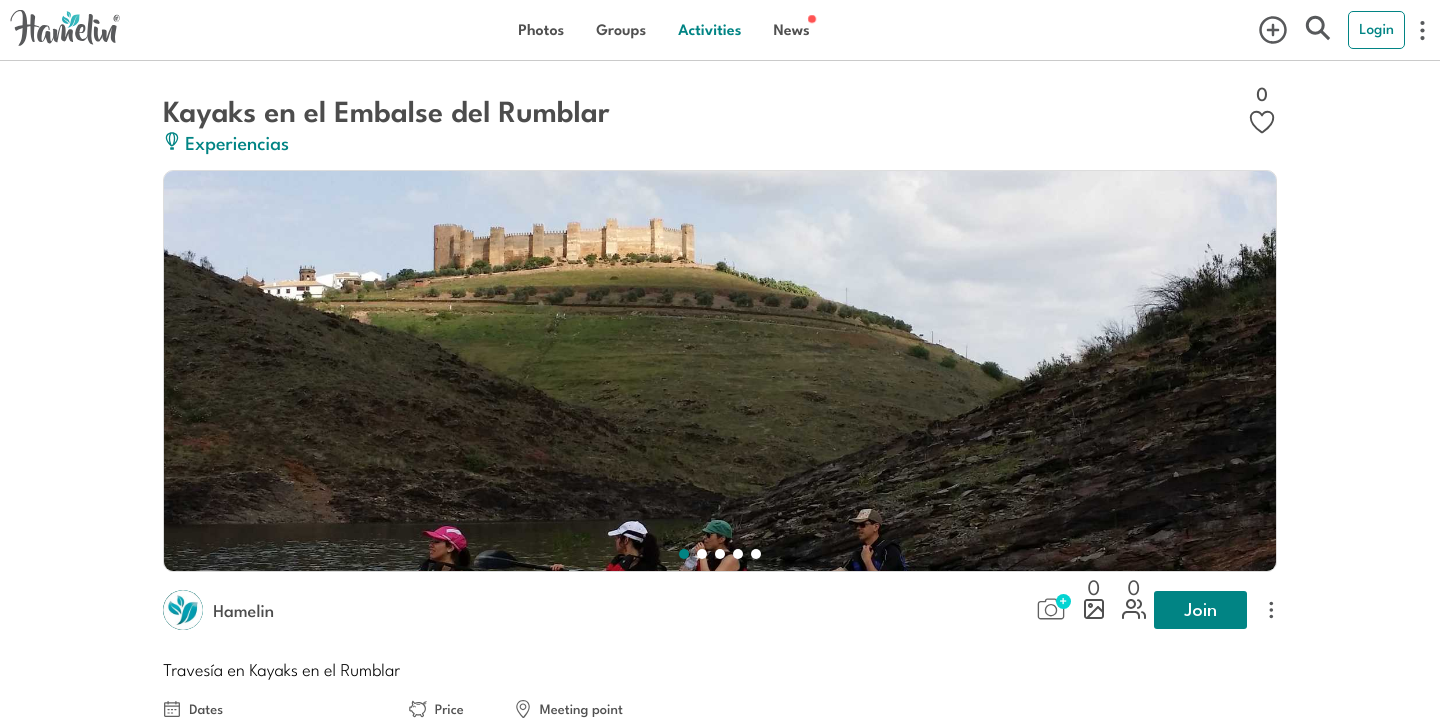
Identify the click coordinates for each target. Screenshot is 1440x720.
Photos (541, 29)
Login (1376, 29)
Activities (709, 29)
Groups (621, 29)
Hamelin (243, 610)
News (791, 29)
